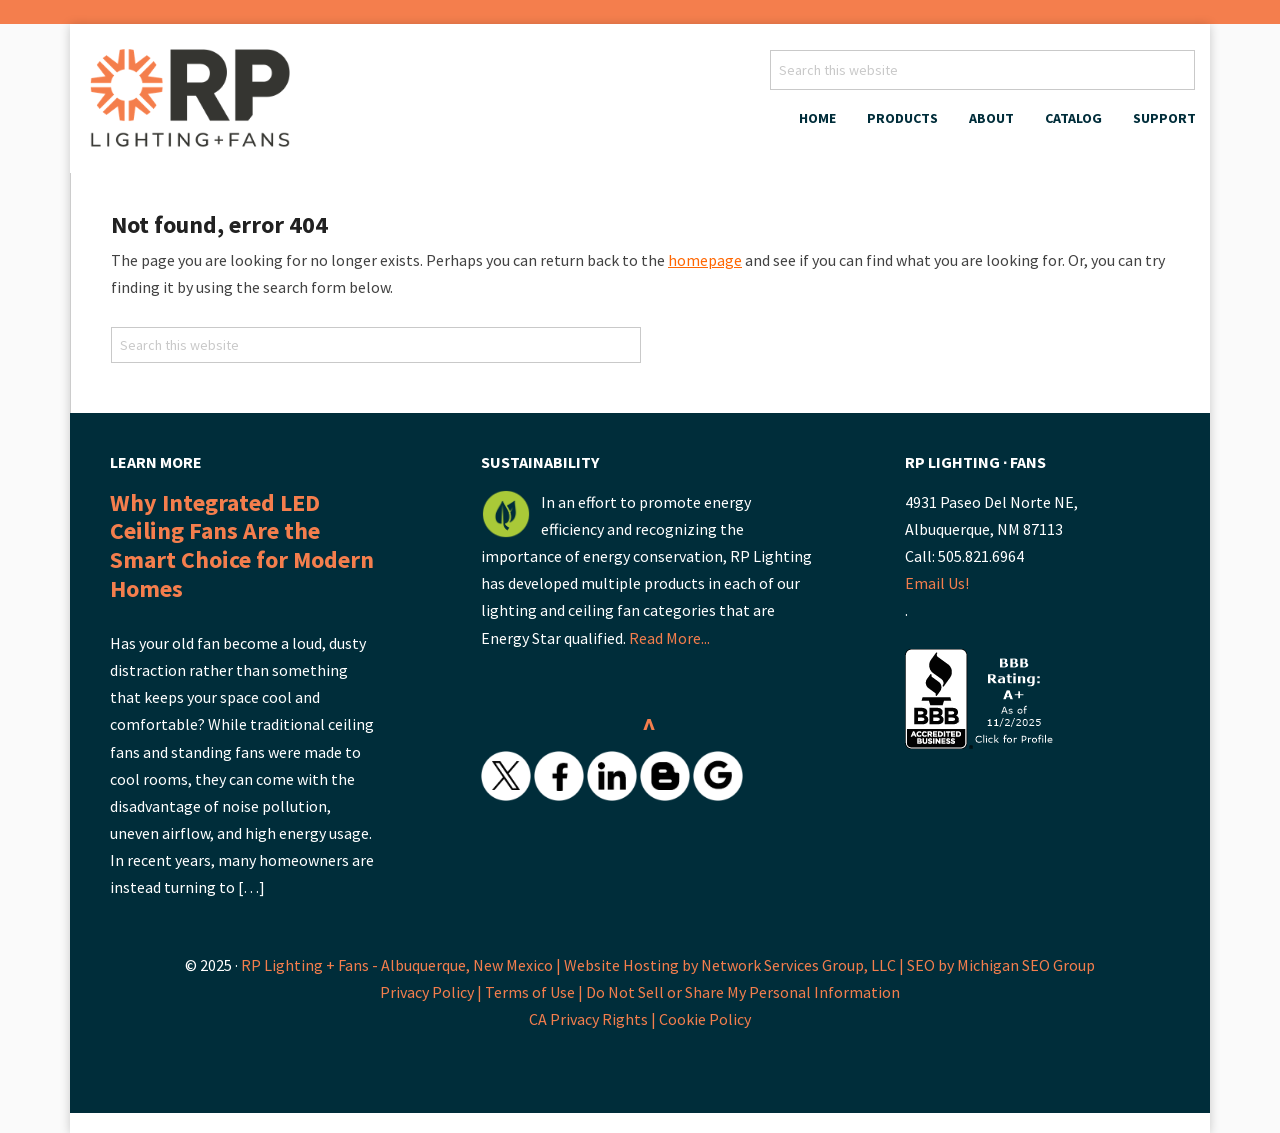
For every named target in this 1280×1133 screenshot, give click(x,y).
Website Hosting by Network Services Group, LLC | (734, 965)
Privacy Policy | (432, 992)
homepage (705, 260)
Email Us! (937, 583)
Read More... (669, 638)
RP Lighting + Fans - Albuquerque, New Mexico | (401, 965)
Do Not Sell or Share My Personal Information (743, 992)
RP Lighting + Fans (195, 104)
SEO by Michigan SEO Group (1001, 965)
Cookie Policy (705, 1019)
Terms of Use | (535, 992)
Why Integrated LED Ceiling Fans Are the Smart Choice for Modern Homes (242, 545)
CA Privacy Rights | (594, 1019)
